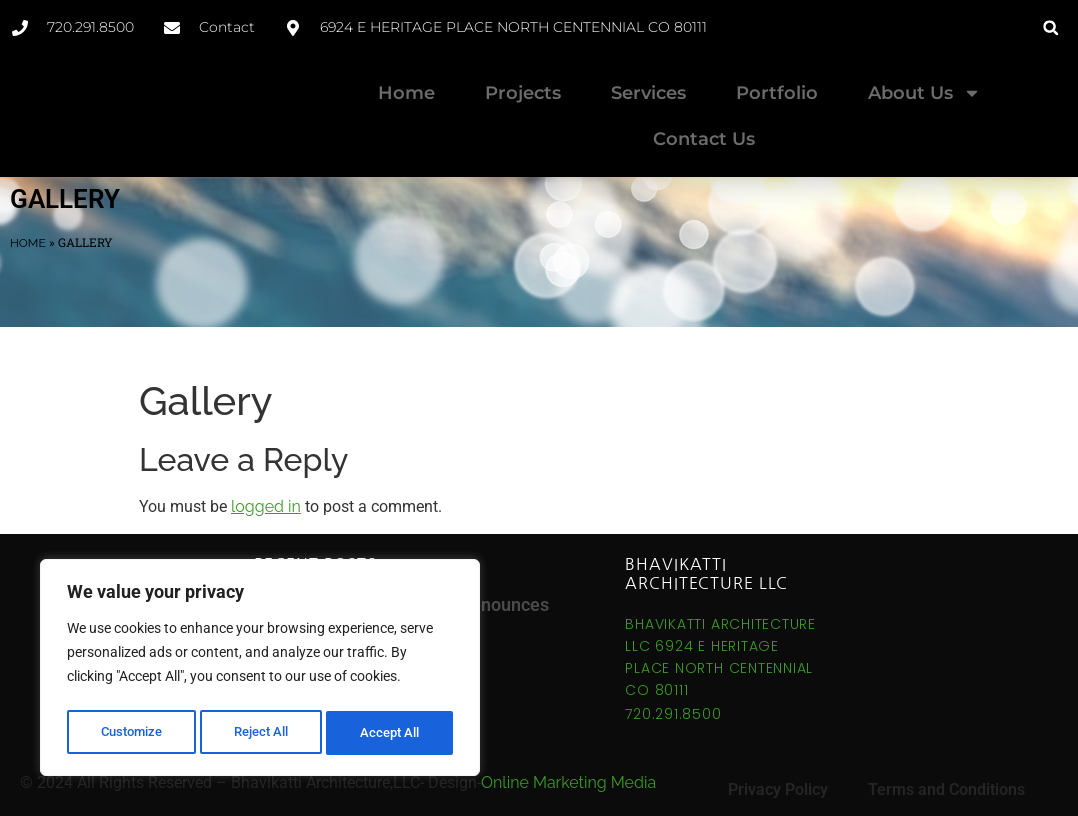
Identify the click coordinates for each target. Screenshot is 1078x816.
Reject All (262, 733)
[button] (1050, 27)
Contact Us (704, 139)
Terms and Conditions (946, 772)
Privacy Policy (778, 772)
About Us (924, 93)
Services (648, 93)
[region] (260, 671)
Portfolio (777, 93)
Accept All (392, 733)
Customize (131, 733)
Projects (523, 93)
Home (406, 93)
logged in (266, 489)
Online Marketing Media (568, 765)
